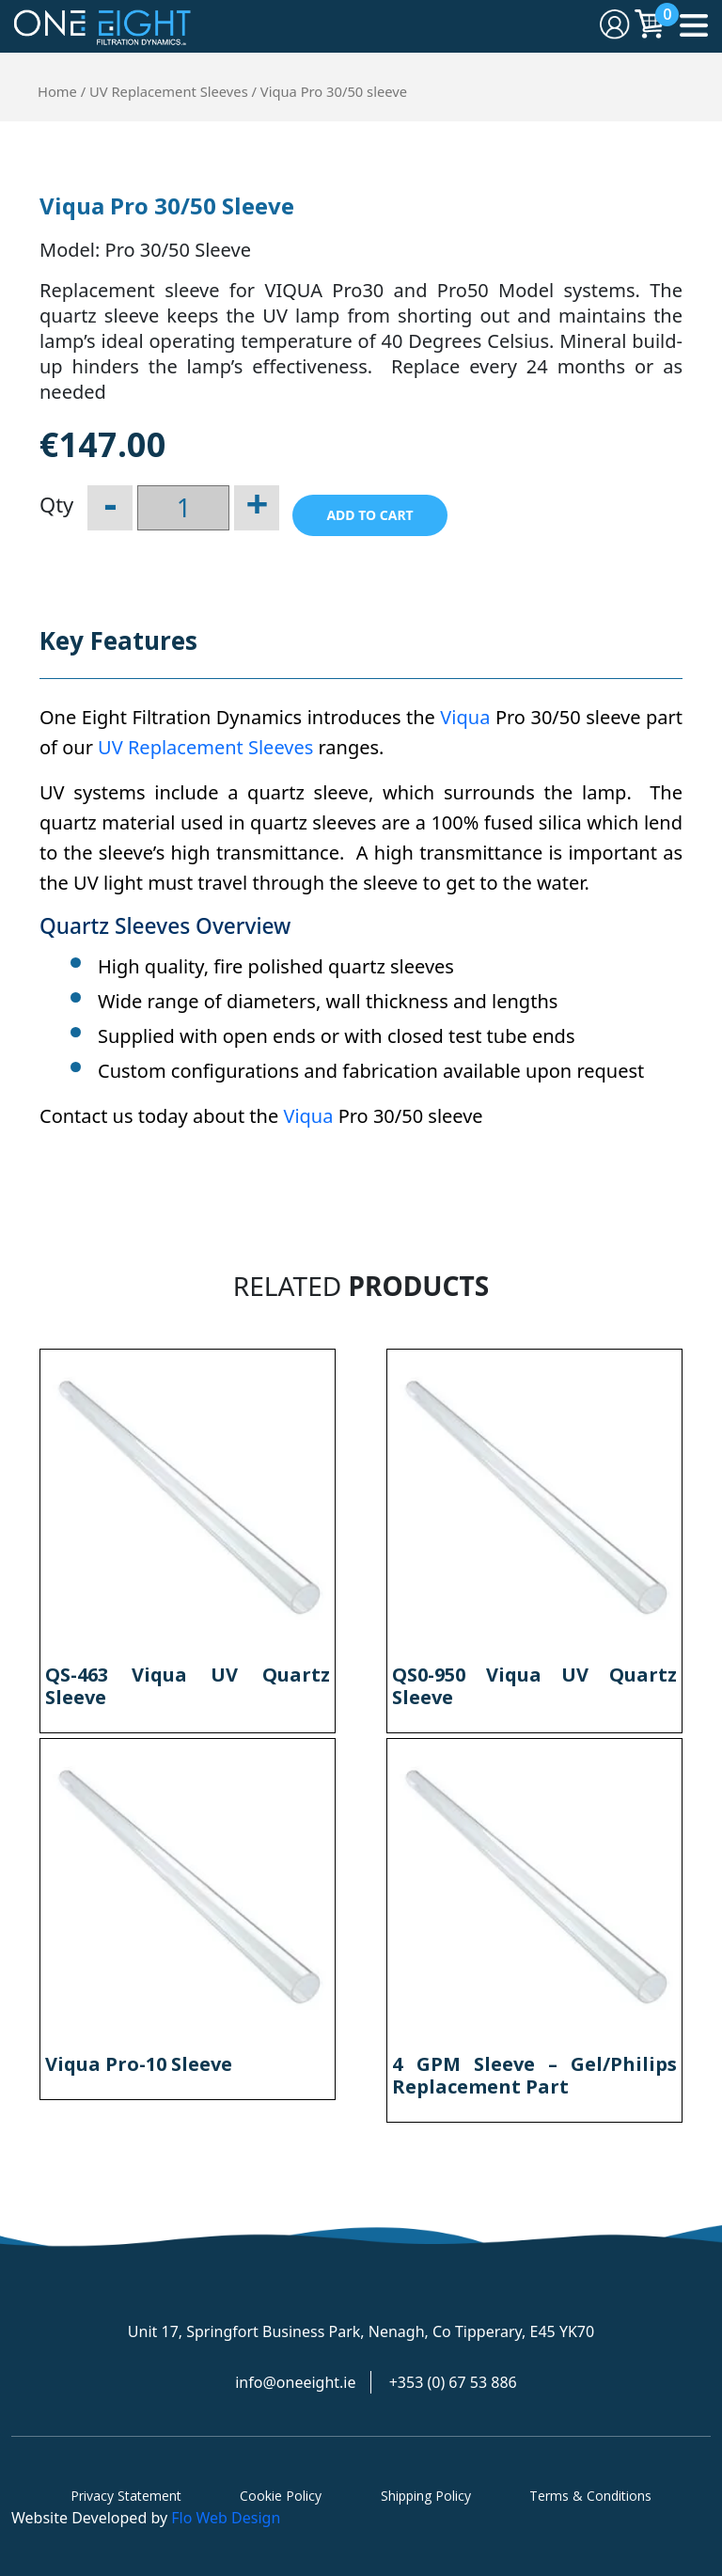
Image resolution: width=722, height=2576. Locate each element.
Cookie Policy (281, 2496)
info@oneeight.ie (295, 2382)
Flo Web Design (225, 2517)
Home (57, 91)
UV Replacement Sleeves (168, 91)
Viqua (465, 717)
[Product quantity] (183, 507)
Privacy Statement (126, 2496)
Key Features (118, 640)
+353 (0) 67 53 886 (453, 2382)
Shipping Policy (426, 2496)
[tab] (118, 650)
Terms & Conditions (590, 2496)
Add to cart (369, 515)
